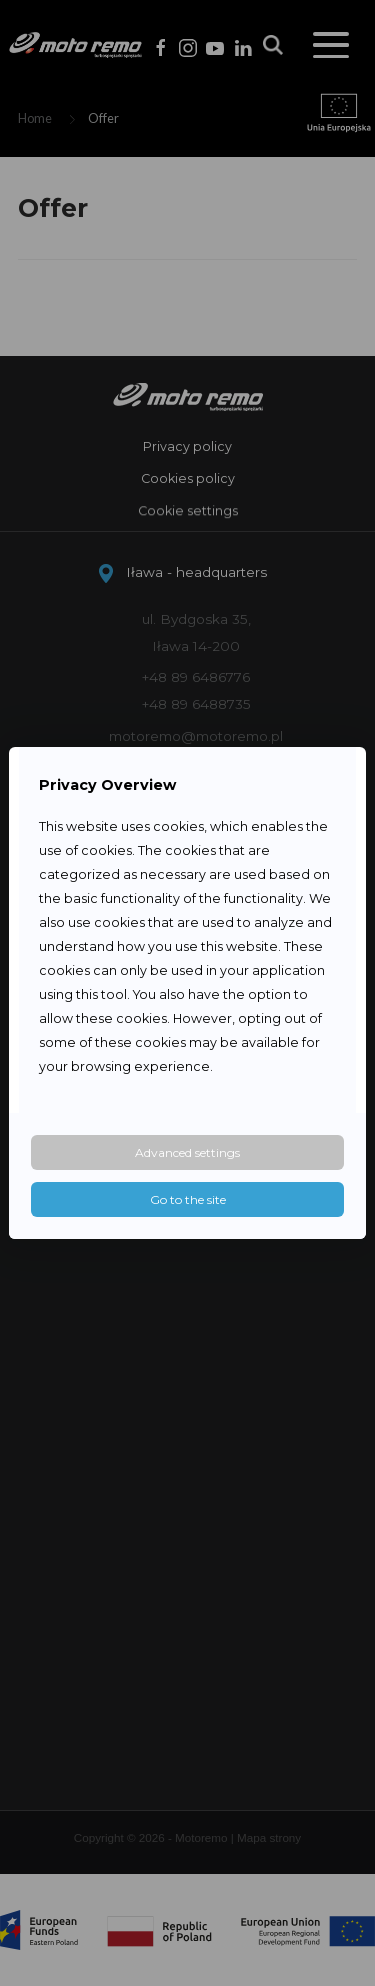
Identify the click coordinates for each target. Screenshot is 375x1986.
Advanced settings (187, 1152)
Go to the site (188, 1199)
